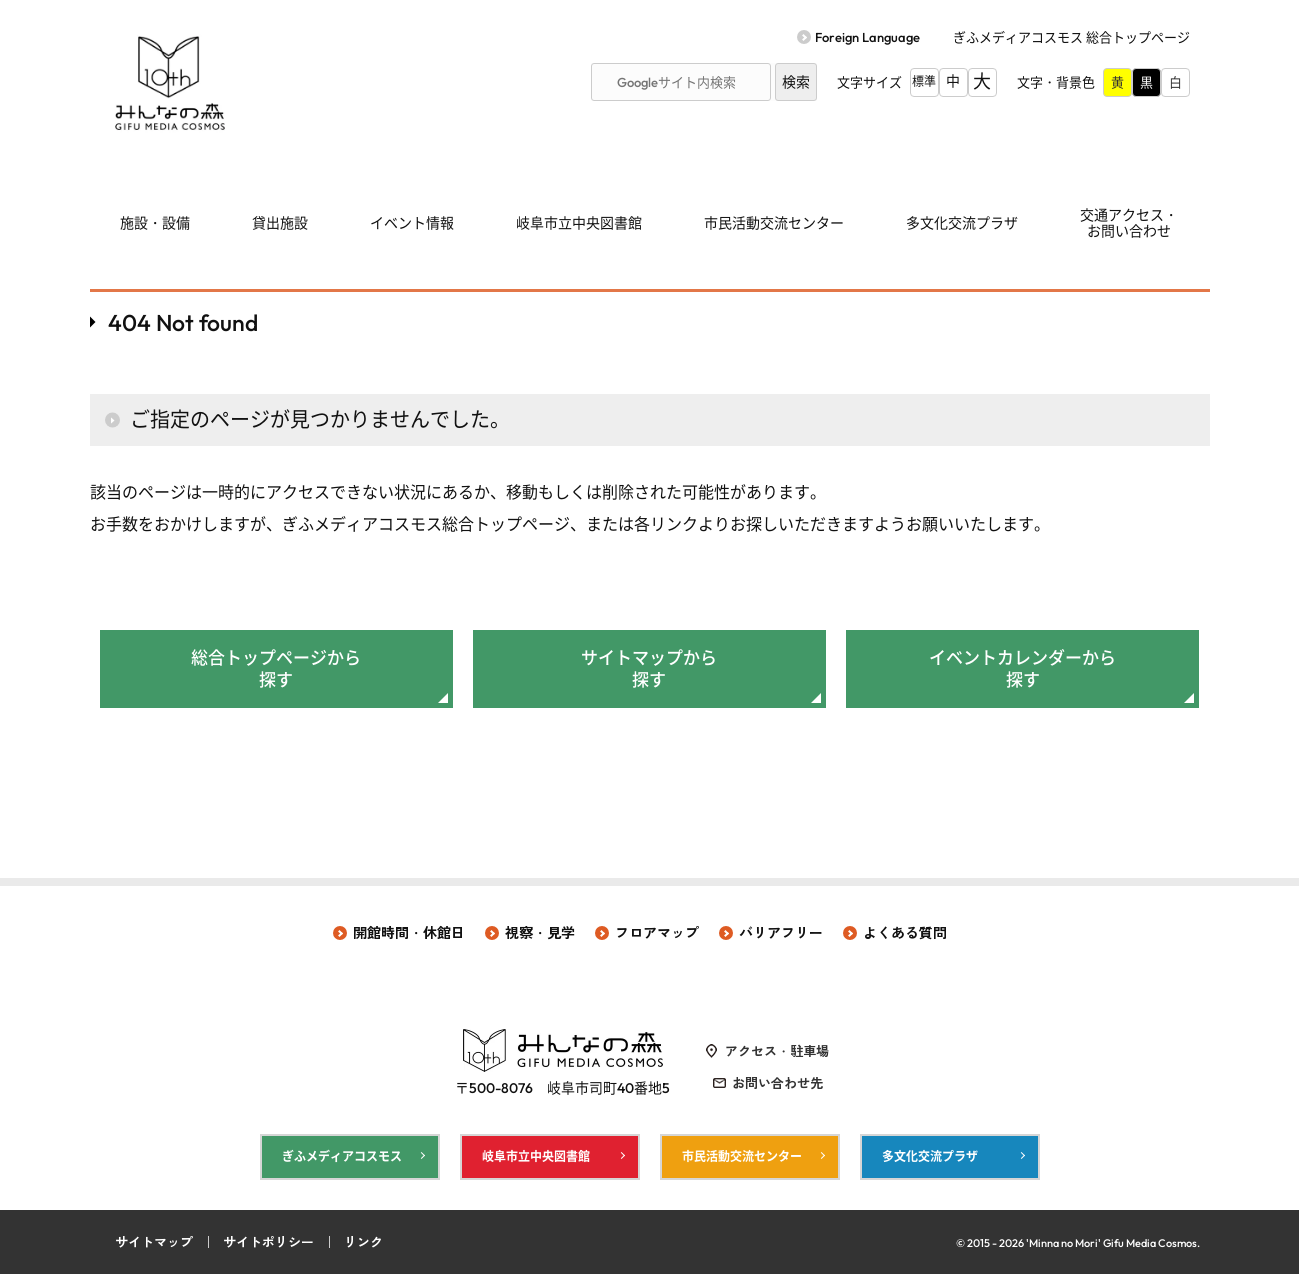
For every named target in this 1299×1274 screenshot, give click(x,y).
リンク (363, 1242)
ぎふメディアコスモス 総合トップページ (1071, 37)
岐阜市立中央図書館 (579, 223)
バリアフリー (781, 933)
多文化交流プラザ (962, 223)
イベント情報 (412, 223)
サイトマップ (154, 1242)
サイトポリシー (268, 1242)
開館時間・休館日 (409, 933)
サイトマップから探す (649, 668)
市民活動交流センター (774, 223)
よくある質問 (905, 933)
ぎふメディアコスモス (342, 1156)
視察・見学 (540, 933)
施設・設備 (155, 223)
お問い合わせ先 (777, 1083)
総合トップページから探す (276, 668)
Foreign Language (867, 37)
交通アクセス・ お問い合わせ (1129, 223)
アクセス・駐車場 (777, 1051)
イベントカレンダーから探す (1022, 668)
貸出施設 (280, 223)
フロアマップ (657, 933)
